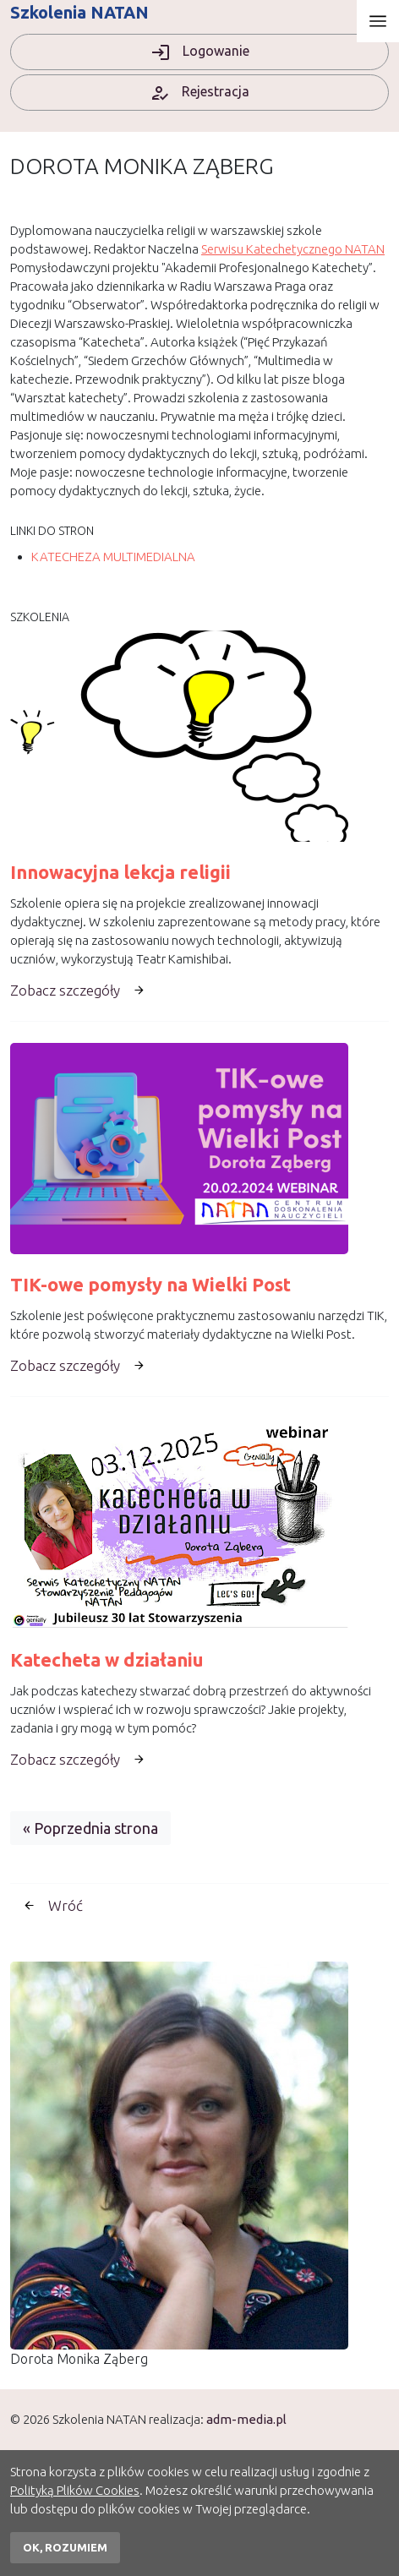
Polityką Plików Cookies (74, 2490)
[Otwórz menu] (378, 21)
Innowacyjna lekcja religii (120, 872)
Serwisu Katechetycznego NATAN (293, 249)
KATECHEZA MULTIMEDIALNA (113, 556)
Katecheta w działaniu (107, 1660)
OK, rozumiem (65, 2547)
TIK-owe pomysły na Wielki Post (150, 1284)
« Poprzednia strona (90, 1827)
